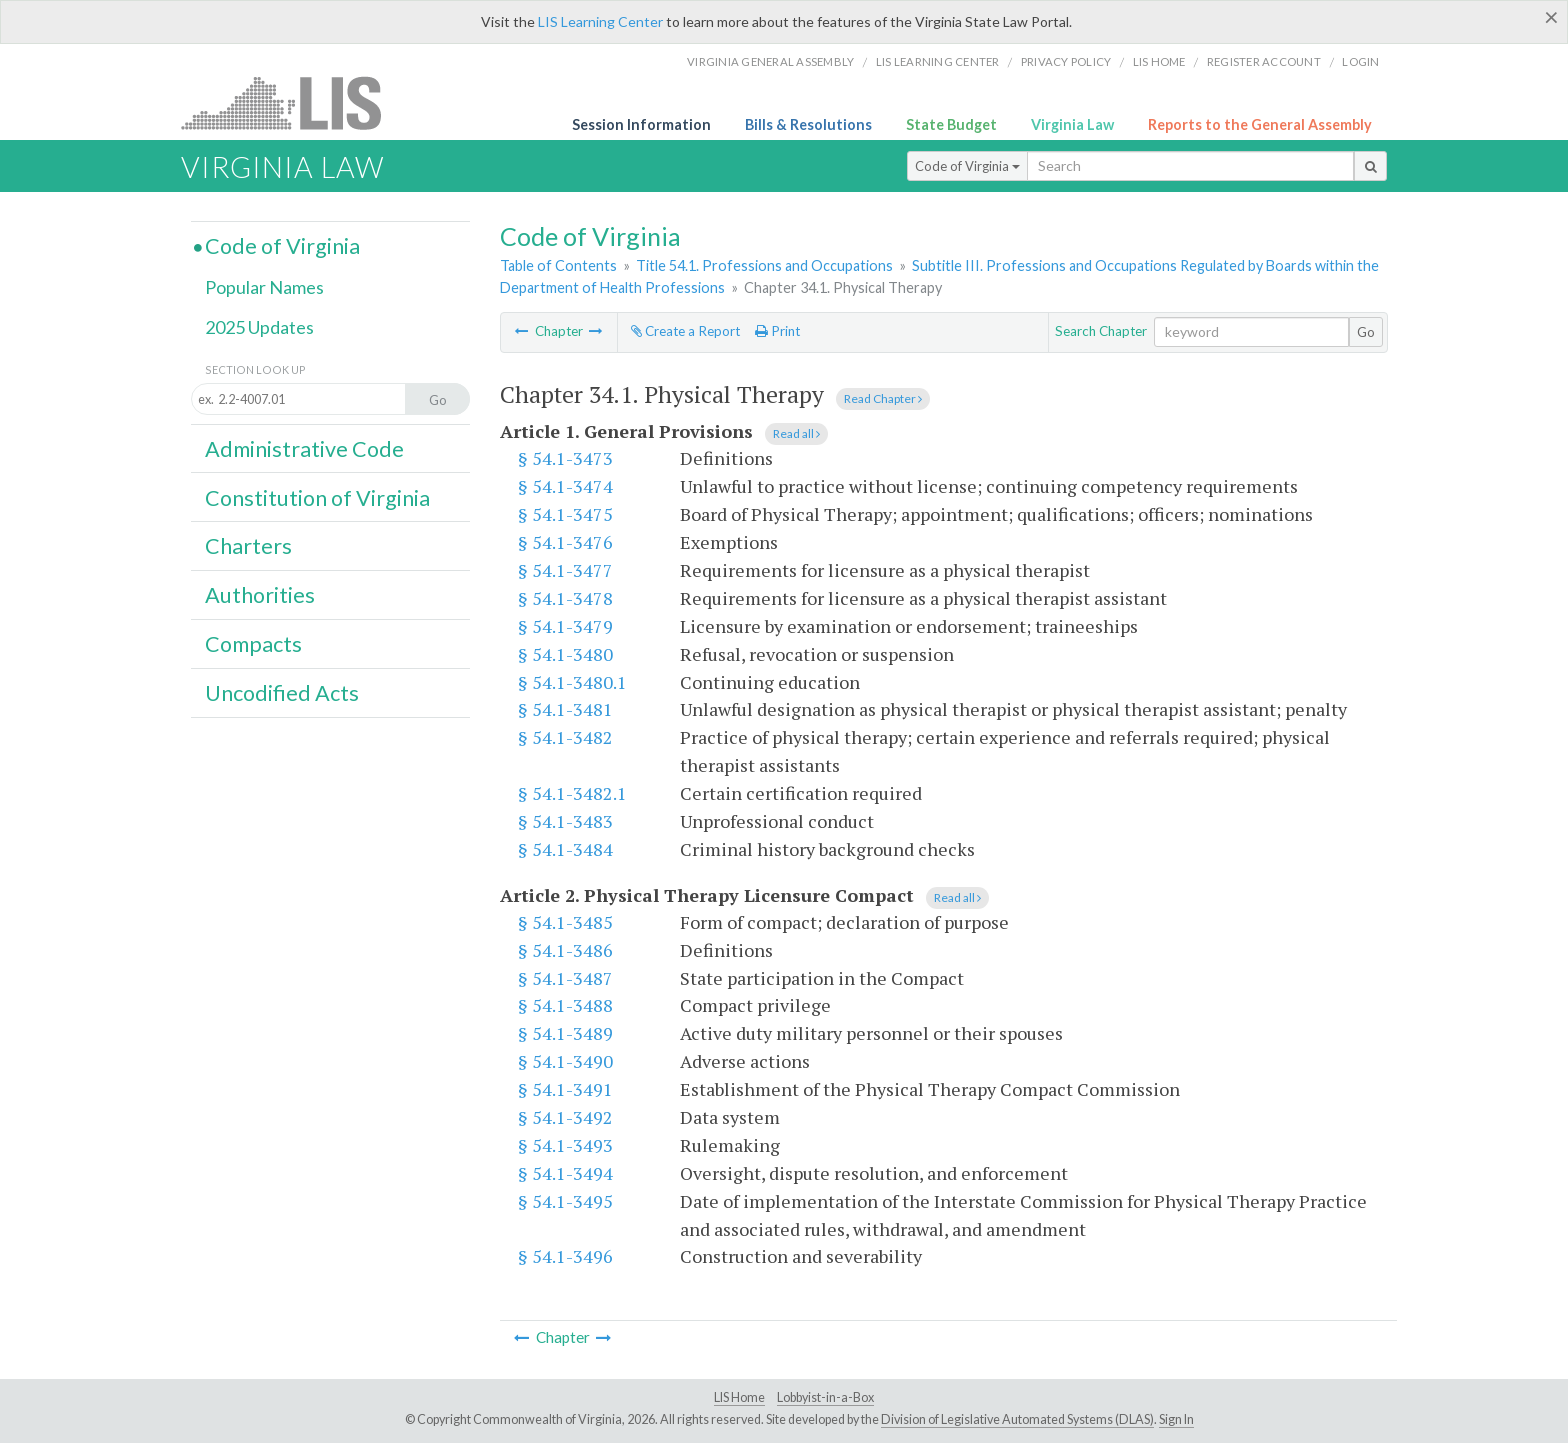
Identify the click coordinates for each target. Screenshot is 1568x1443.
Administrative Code (304, 449)
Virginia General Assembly (770, 61)
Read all (796, 433)
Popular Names (264, 287)
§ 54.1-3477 (565, 570)
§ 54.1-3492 (565, 1117)
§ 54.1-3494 (565, 1173)
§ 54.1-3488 (565, 1005)
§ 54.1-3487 (565, 978)
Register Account (1264, 61)
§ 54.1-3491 (565, 1089)
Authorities (260, 595)
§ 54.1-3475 (565, 514)
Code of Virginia (967, 166)
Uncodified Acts (282, 693)
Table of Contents (558, 265)
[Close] (1551, 17)
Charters (248, 546)
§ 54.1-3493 (565, 1145)
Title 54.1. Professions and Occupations (764, 265)
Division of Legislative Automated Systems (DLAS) (1017, 1419)
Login (1360, 61)
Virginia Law (1072, 124)
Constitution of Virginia (317, 498)
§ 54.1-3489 (565, 1033)
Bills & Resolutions (808, 124)
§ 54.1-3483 (565, 821)
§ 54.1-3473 (565, 458)
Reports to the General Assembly (1260, 124)
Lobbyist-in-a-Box (825, 1397)
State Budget (951, 124)
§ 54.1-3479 (565, 626)
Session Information (641, 124)
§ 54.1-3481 (565, 709)
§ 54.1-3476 (565, 542)
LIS (292, 102)
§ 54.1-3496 (565, 1256)
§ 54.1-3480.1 (572, 682)
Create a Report (685, 331)
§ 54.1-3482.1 (572, 793)
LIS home (1159, 61)
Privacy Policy (1066, 61)
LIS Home (739, 1397)
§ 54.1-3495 (565, 1201)
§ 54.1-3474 (565, 486)
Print (777, 331)
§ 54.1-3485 (565, 922)
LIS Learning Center (600, 21)
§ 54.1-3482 (565, 737)
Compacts (253, 644)
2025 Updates (259, 327)
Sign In (1176, 1419)
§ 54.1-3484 (565, 849)
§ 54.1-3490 (565, 1061)
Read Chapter (883, 398)
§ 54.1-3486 (565, 950)
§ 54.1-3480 (565, 654)
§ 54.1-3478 (565, 598)
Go (1366, 332)
